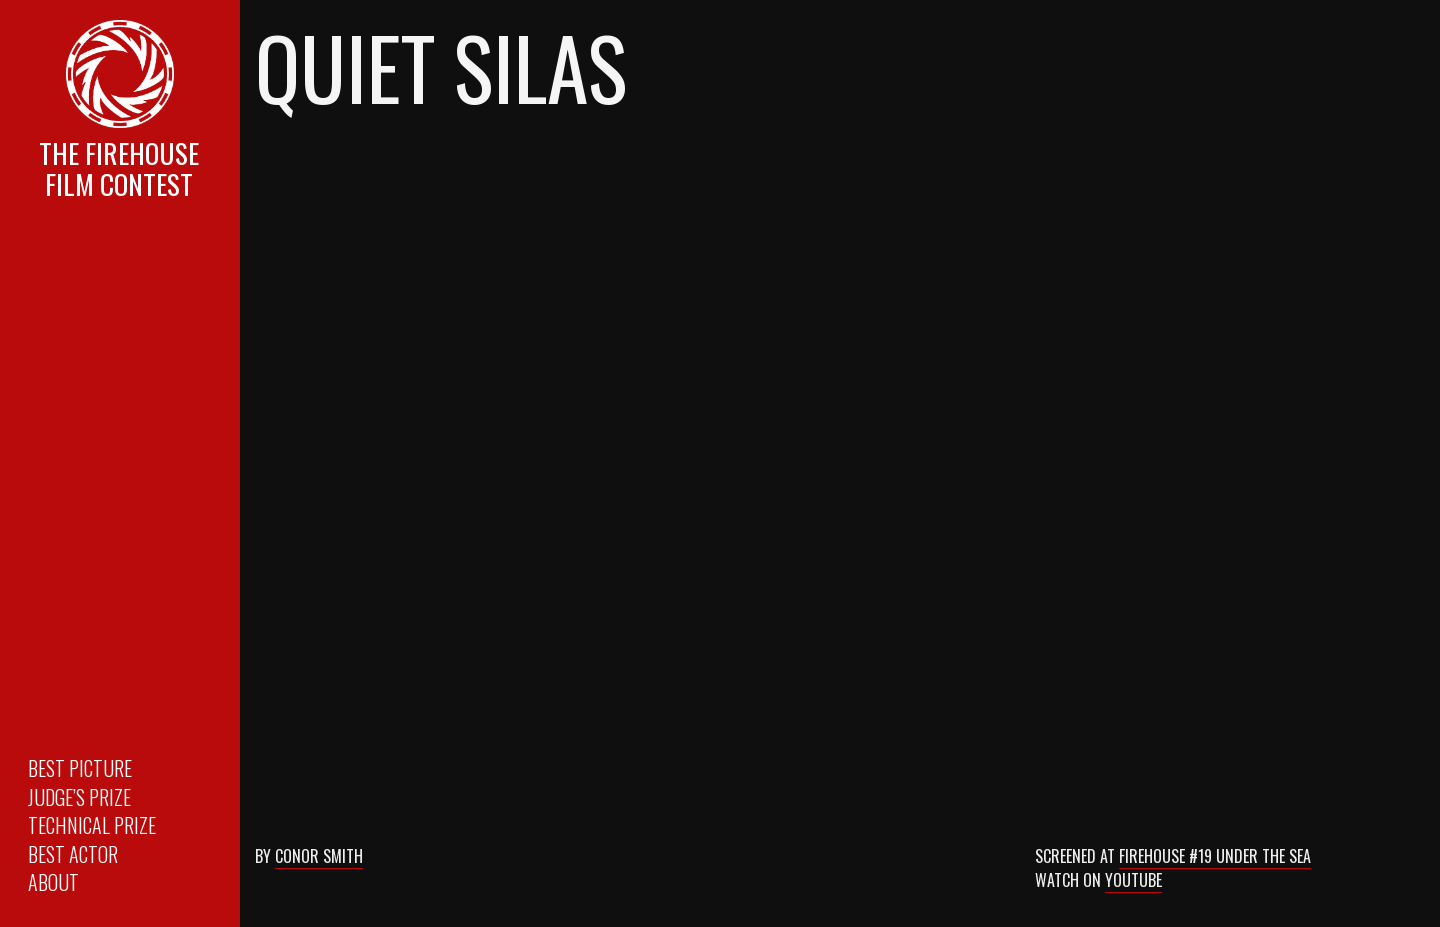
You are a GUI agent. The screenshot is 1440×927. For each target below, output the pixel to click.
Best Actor (73, 854)
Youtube (1133, 880)
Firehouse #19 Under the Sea (1215, 856)
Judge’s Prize (79, 797)
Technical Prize (92, 825)
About (53, 882)
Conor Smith (319, 856)
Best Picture (80, 768)
